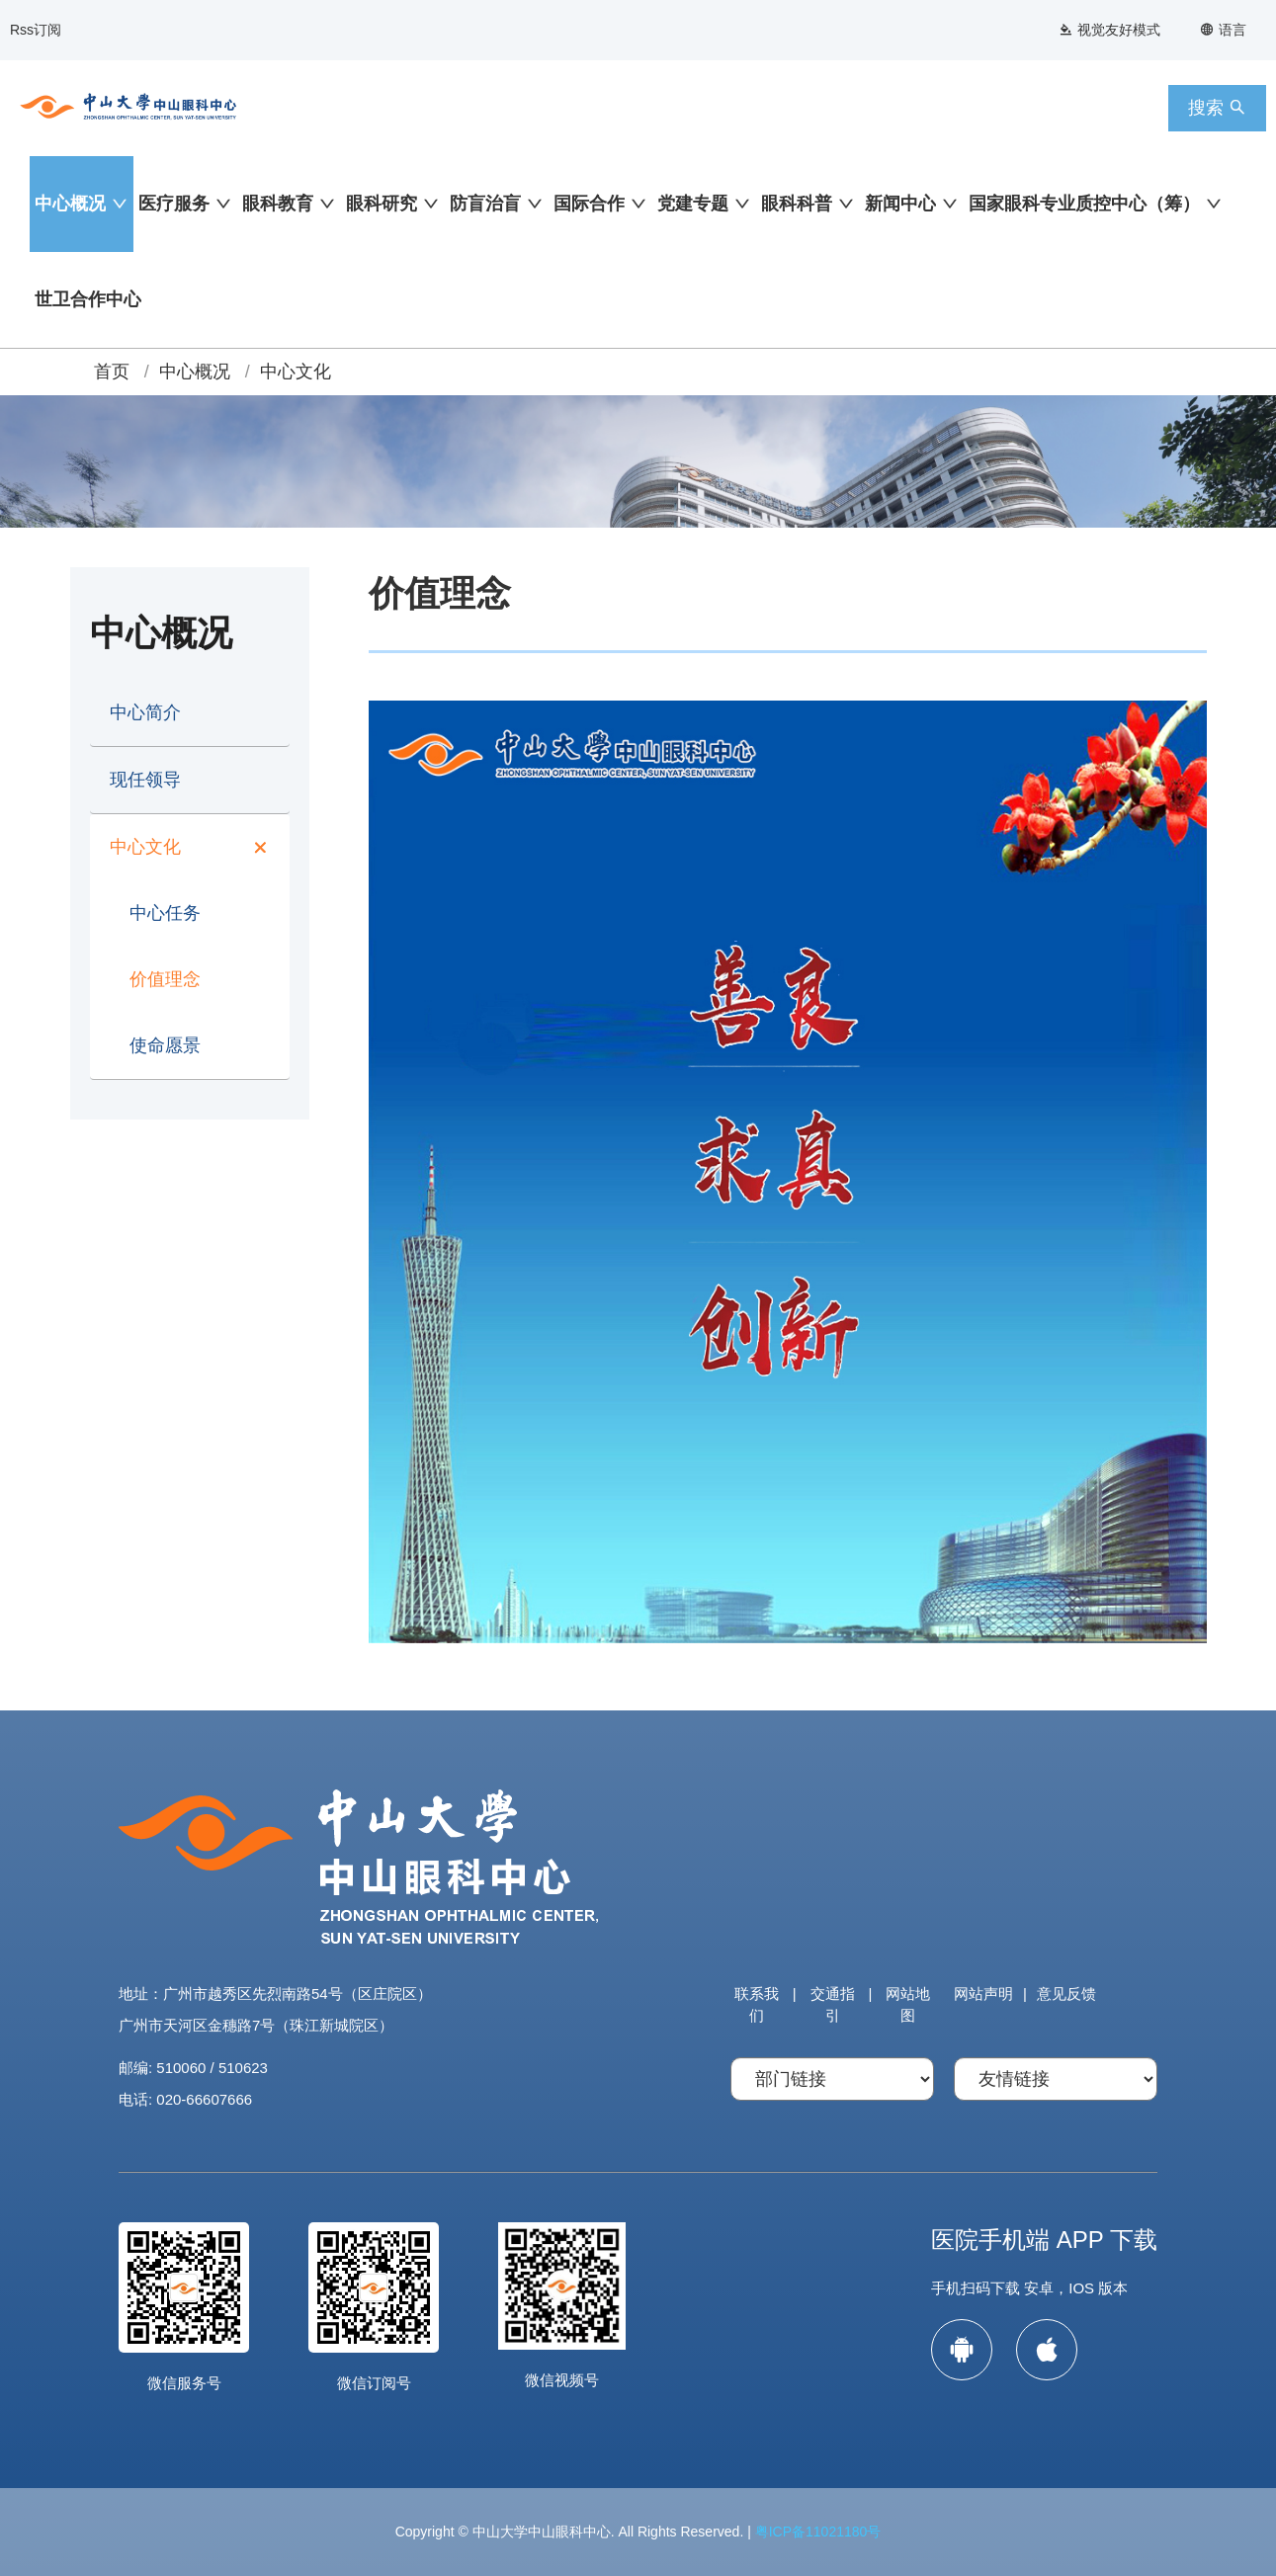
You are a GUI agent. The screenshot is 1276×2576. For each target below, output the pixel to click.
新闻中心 (900, 203)
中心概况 (70, 203)
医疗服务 (174, 203)
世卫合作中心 (88, 299)
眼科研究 (381, 203)
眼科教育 (277, 203)
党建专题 (692, 203)
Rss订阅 (35, 30)
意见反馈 (1066, 1993)
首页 (111, 371)
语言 (1223, 30)
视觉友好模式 (1109, 30)
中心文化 (295, 371)
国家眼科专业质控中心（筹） (1084, 203)
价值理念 (165, 979)
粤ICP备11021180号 (818, 2531)
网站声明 (983, 1993)
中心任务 (165, 913)
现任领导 (145, 779)
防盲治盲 (485, 203)
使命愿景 (165, 1045)
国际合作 (589, 203)
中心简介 (145, 712)
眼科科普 (796, 203)
